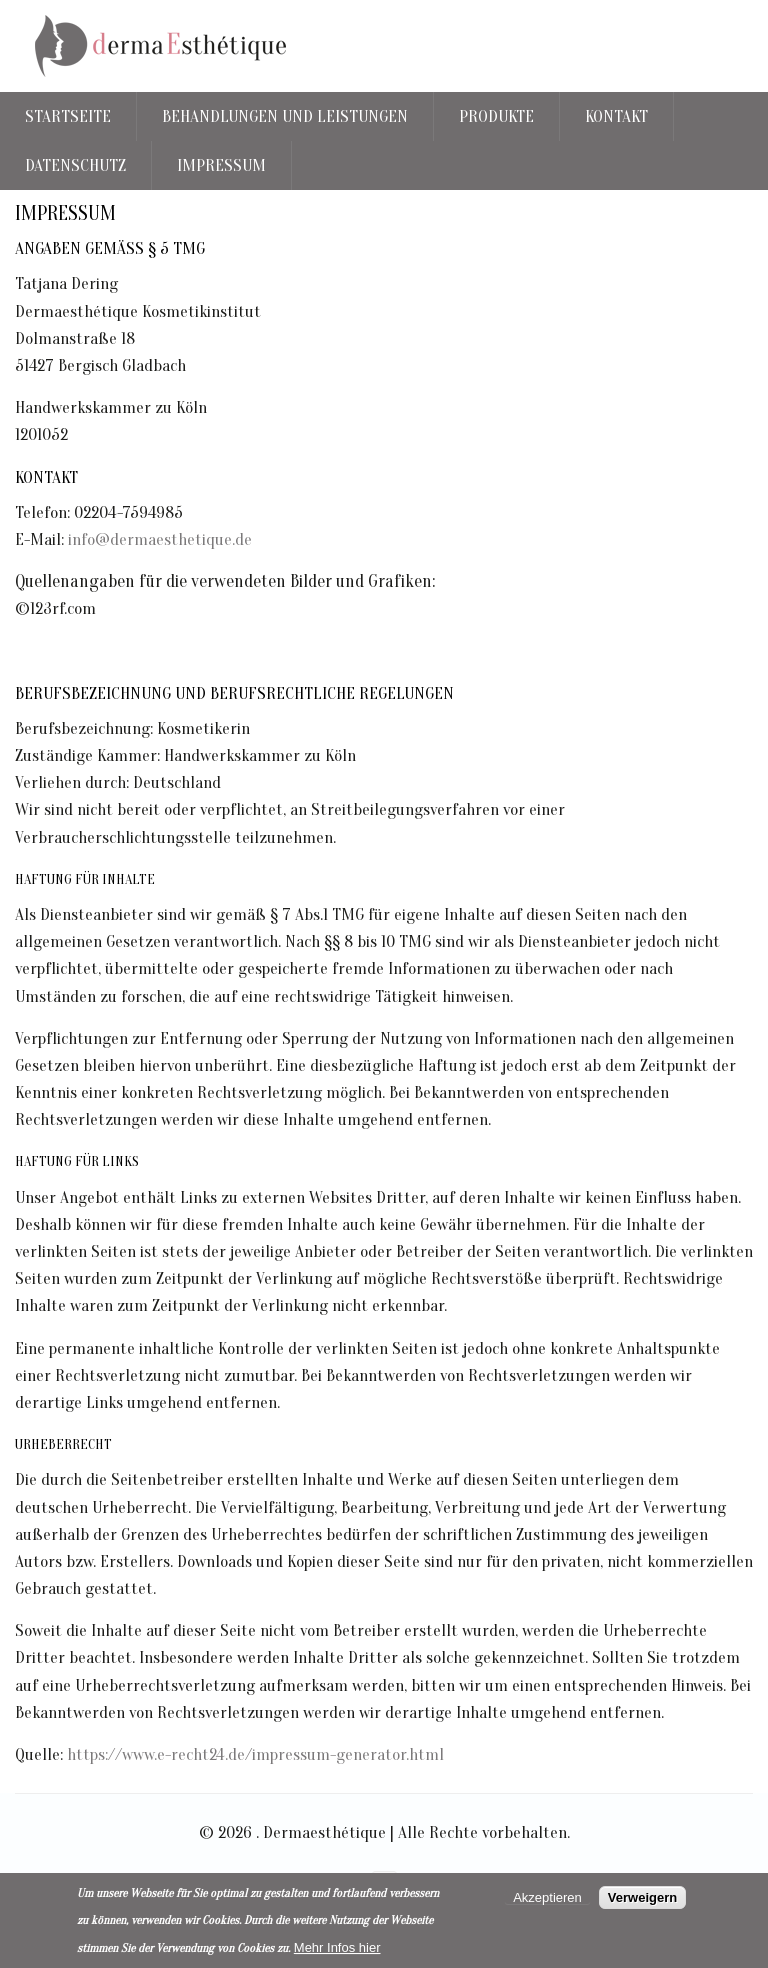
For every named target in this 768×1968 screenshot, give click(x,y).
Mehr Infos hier (337, 1947)
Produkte (496, 116)
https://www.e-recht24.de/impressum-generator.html (255, 1754)
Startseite (68, 116)
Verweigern (642, 1897)
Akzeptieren (547, 1897)
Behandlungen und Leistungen (285, 116)
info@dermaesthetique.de (160, 539)
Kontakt (616, 116)
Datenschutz (75, 165)
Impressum (221, 165)
